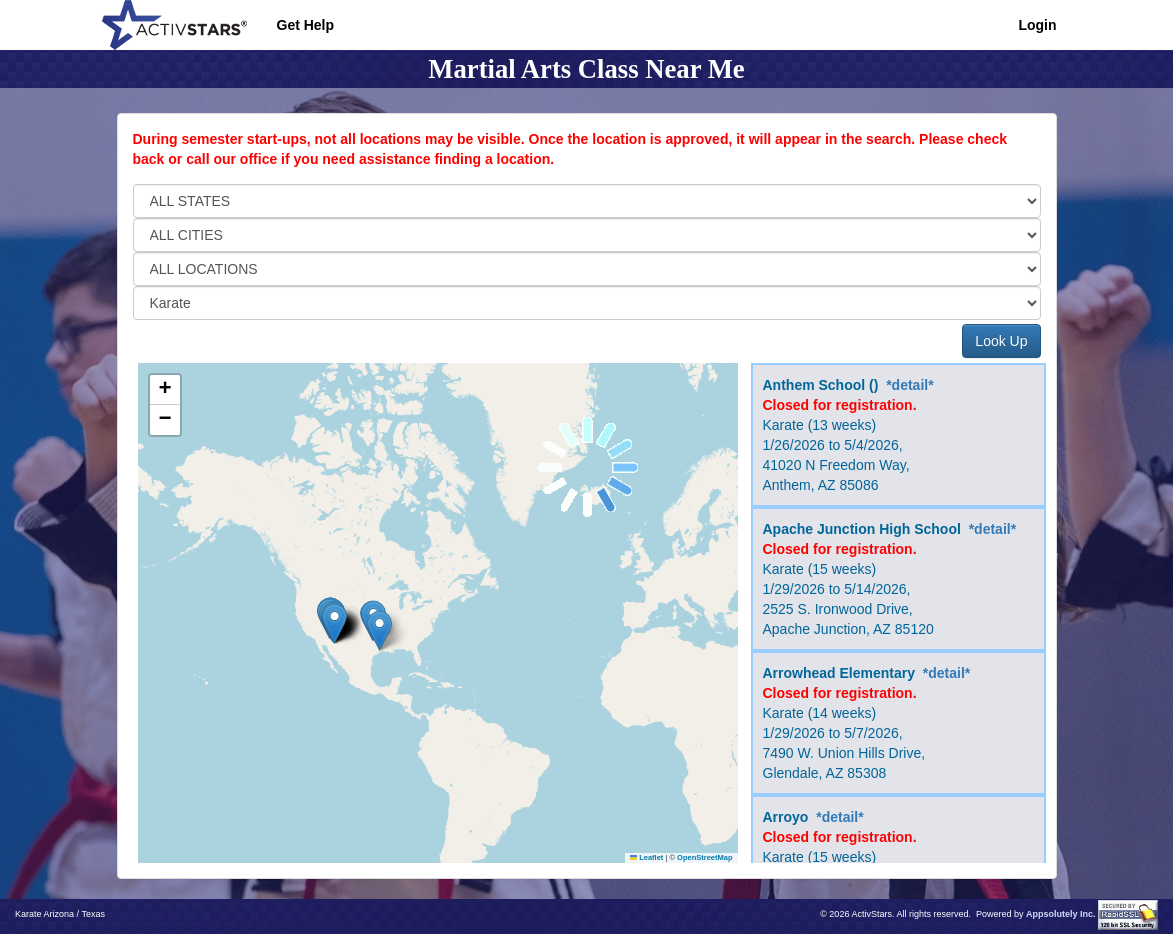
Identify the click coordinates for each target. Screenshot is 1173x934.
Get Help (306, 25)
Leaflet (647, 857)
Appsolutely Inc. (1061, 914)
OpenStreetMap (704, 857)
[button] (379, 630)
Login (1037, 25)
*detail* (909, 385)
